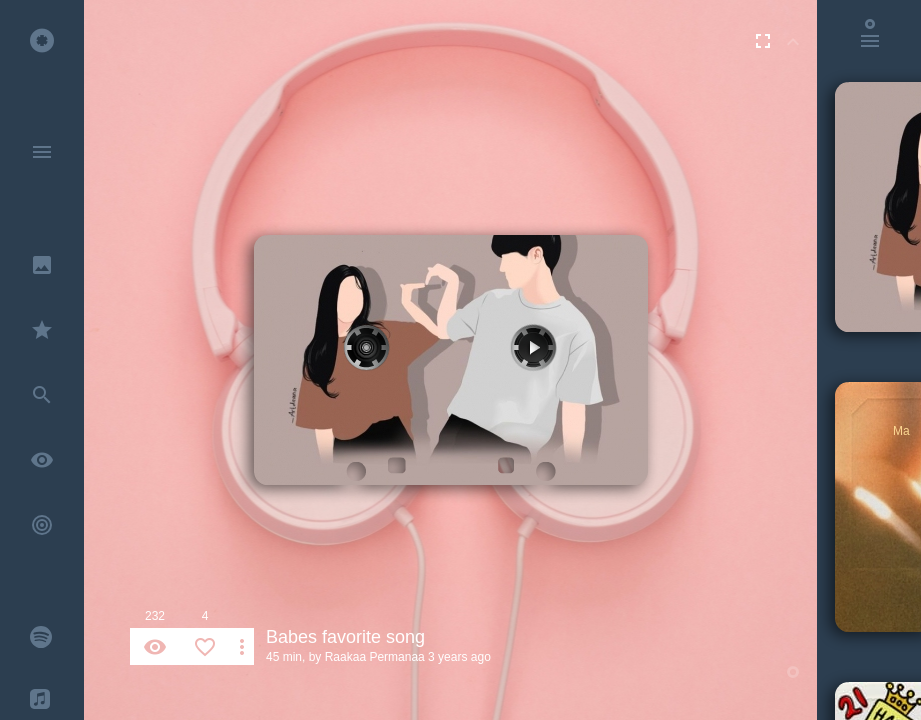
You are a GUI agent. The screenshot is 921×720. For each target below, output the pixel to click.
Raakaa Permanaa (375, 657)
